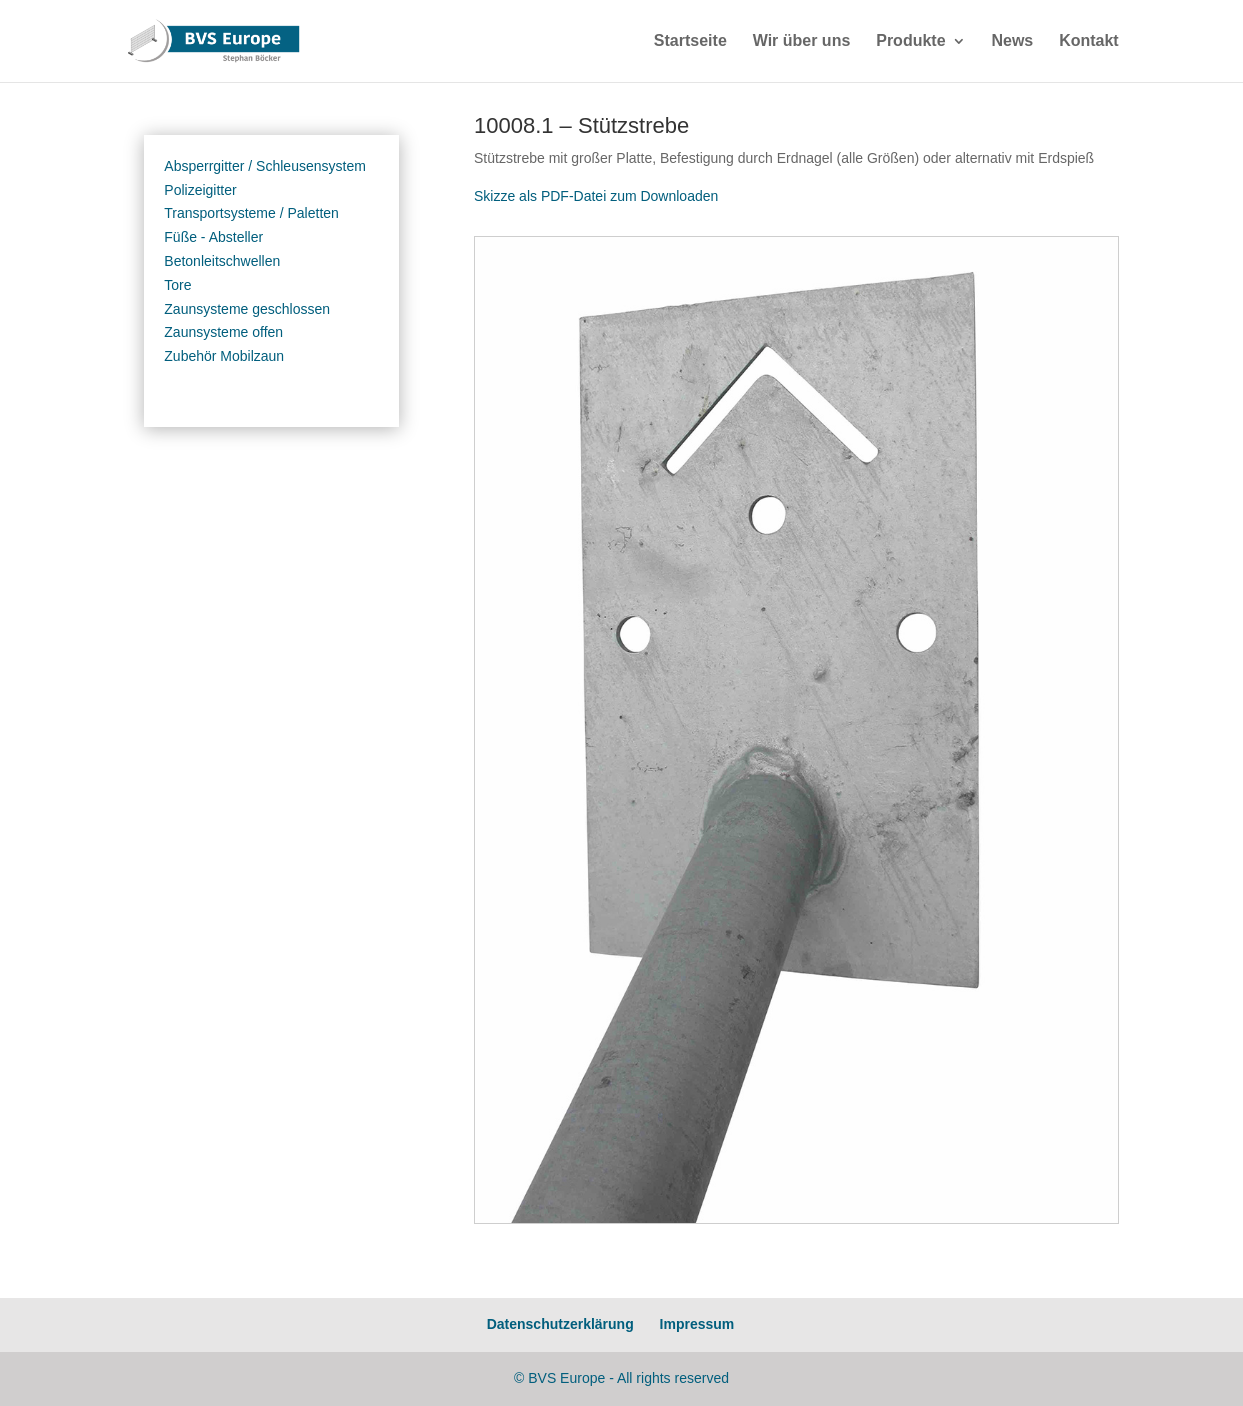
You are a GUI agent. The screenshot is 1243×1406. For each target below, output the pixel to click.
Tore (177, 285)
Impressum (697, 1324)
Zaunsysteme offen (223, 332)
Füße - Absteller (213, 237)
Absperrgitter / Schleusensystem (265, 166)
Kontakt (1089, 41)
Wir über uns (802, 41)
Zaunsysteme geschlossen (247, 309)
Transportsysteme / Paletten (251, 213)
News (1012, 41)
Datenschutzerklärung (560, 1324)
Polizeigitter (200, 190)
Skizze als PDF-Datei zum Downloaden (596, 196)
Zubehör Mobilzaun (224, 356)
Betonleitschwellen (222, 261)
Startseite (690, 41)
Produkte (910, 41)
